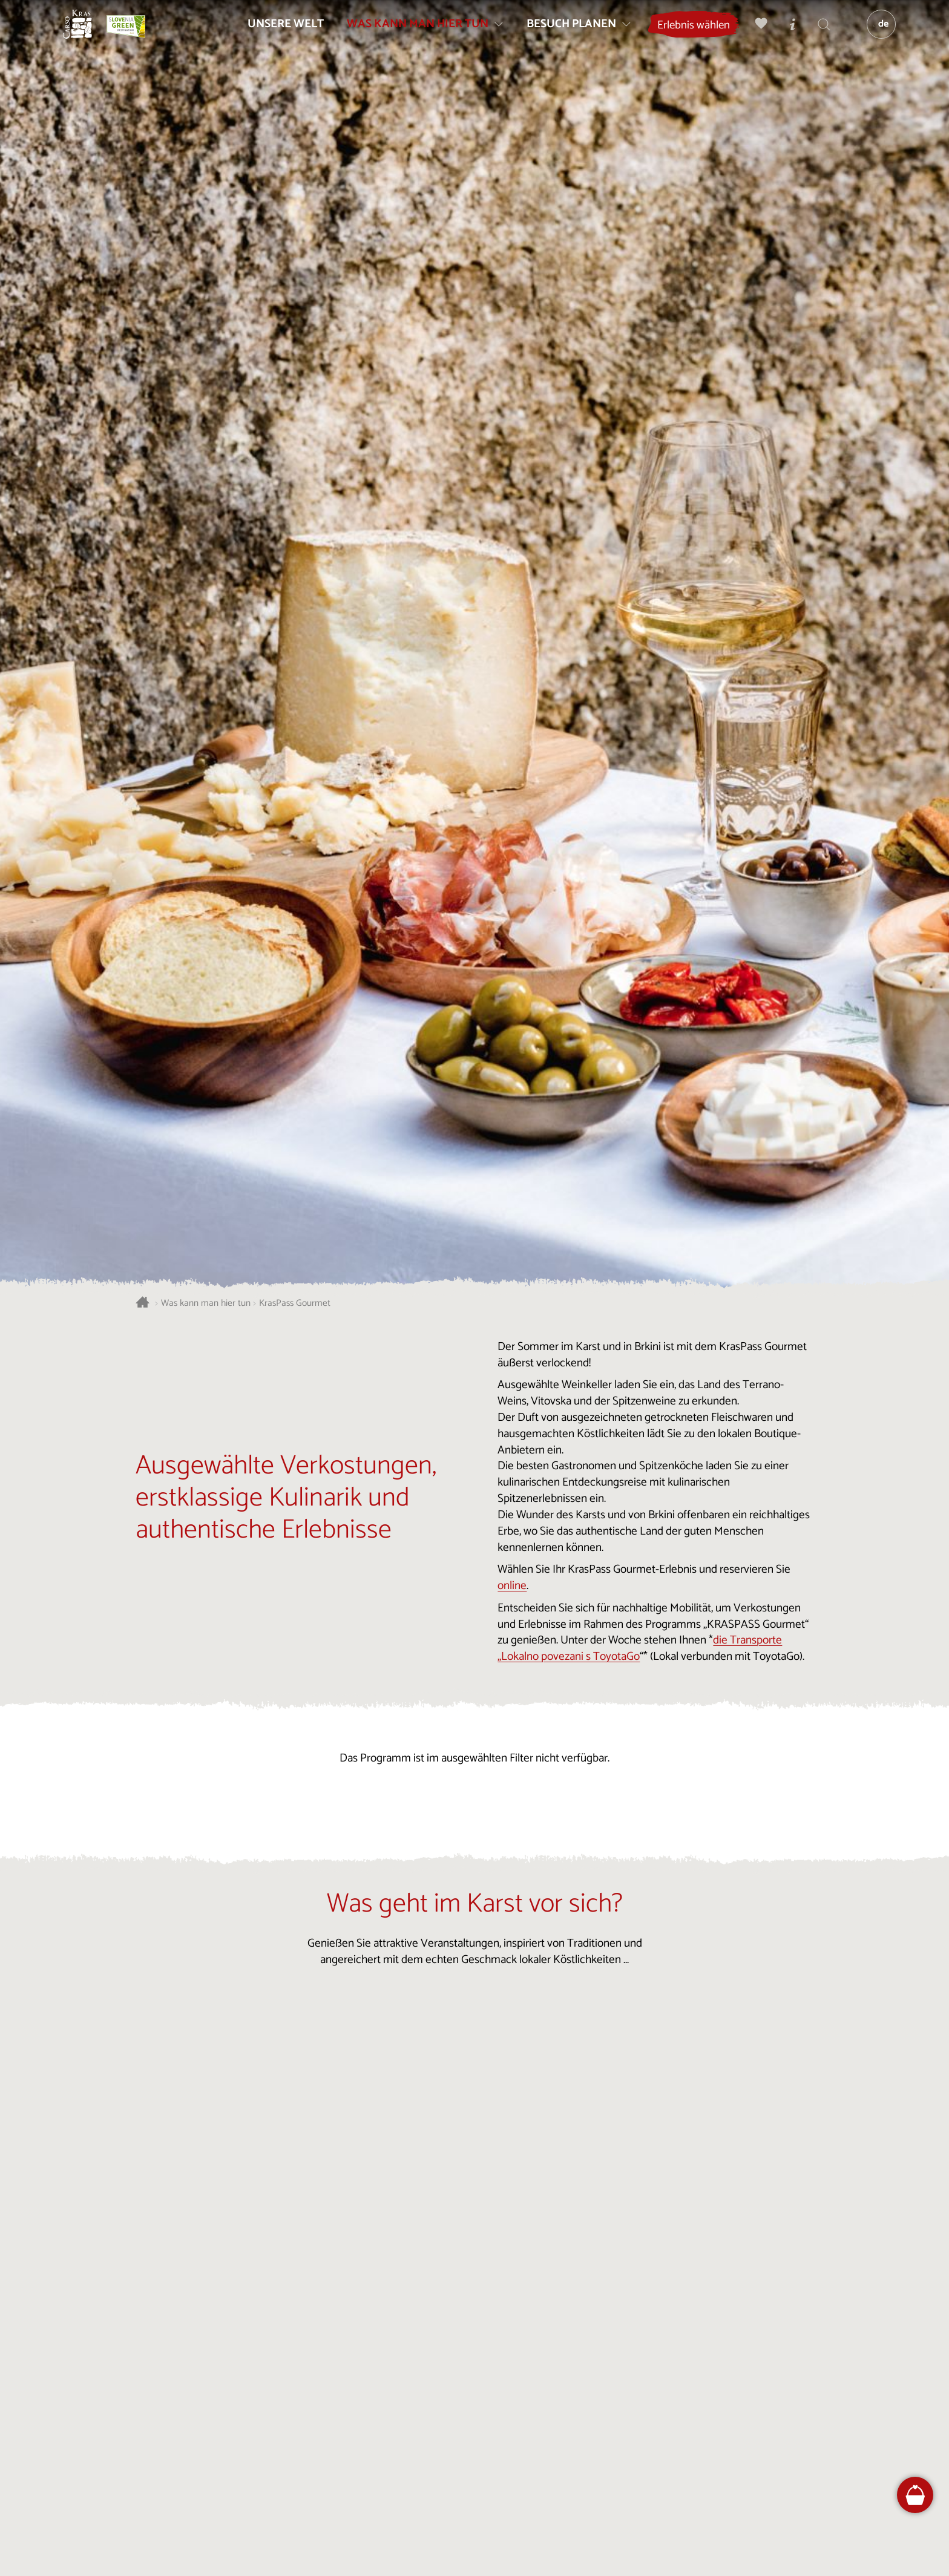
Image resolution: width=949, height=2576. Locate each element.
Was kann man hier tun (206, 1304)
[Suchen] (817, 34)
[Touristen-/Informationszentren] (786, 34)
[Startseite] (87, 34)
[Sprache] (874, 33)
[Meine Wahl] (754, 34)
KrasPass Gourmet (294, 1304)
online (512, 1585)
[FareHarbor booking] (915, 2495)
